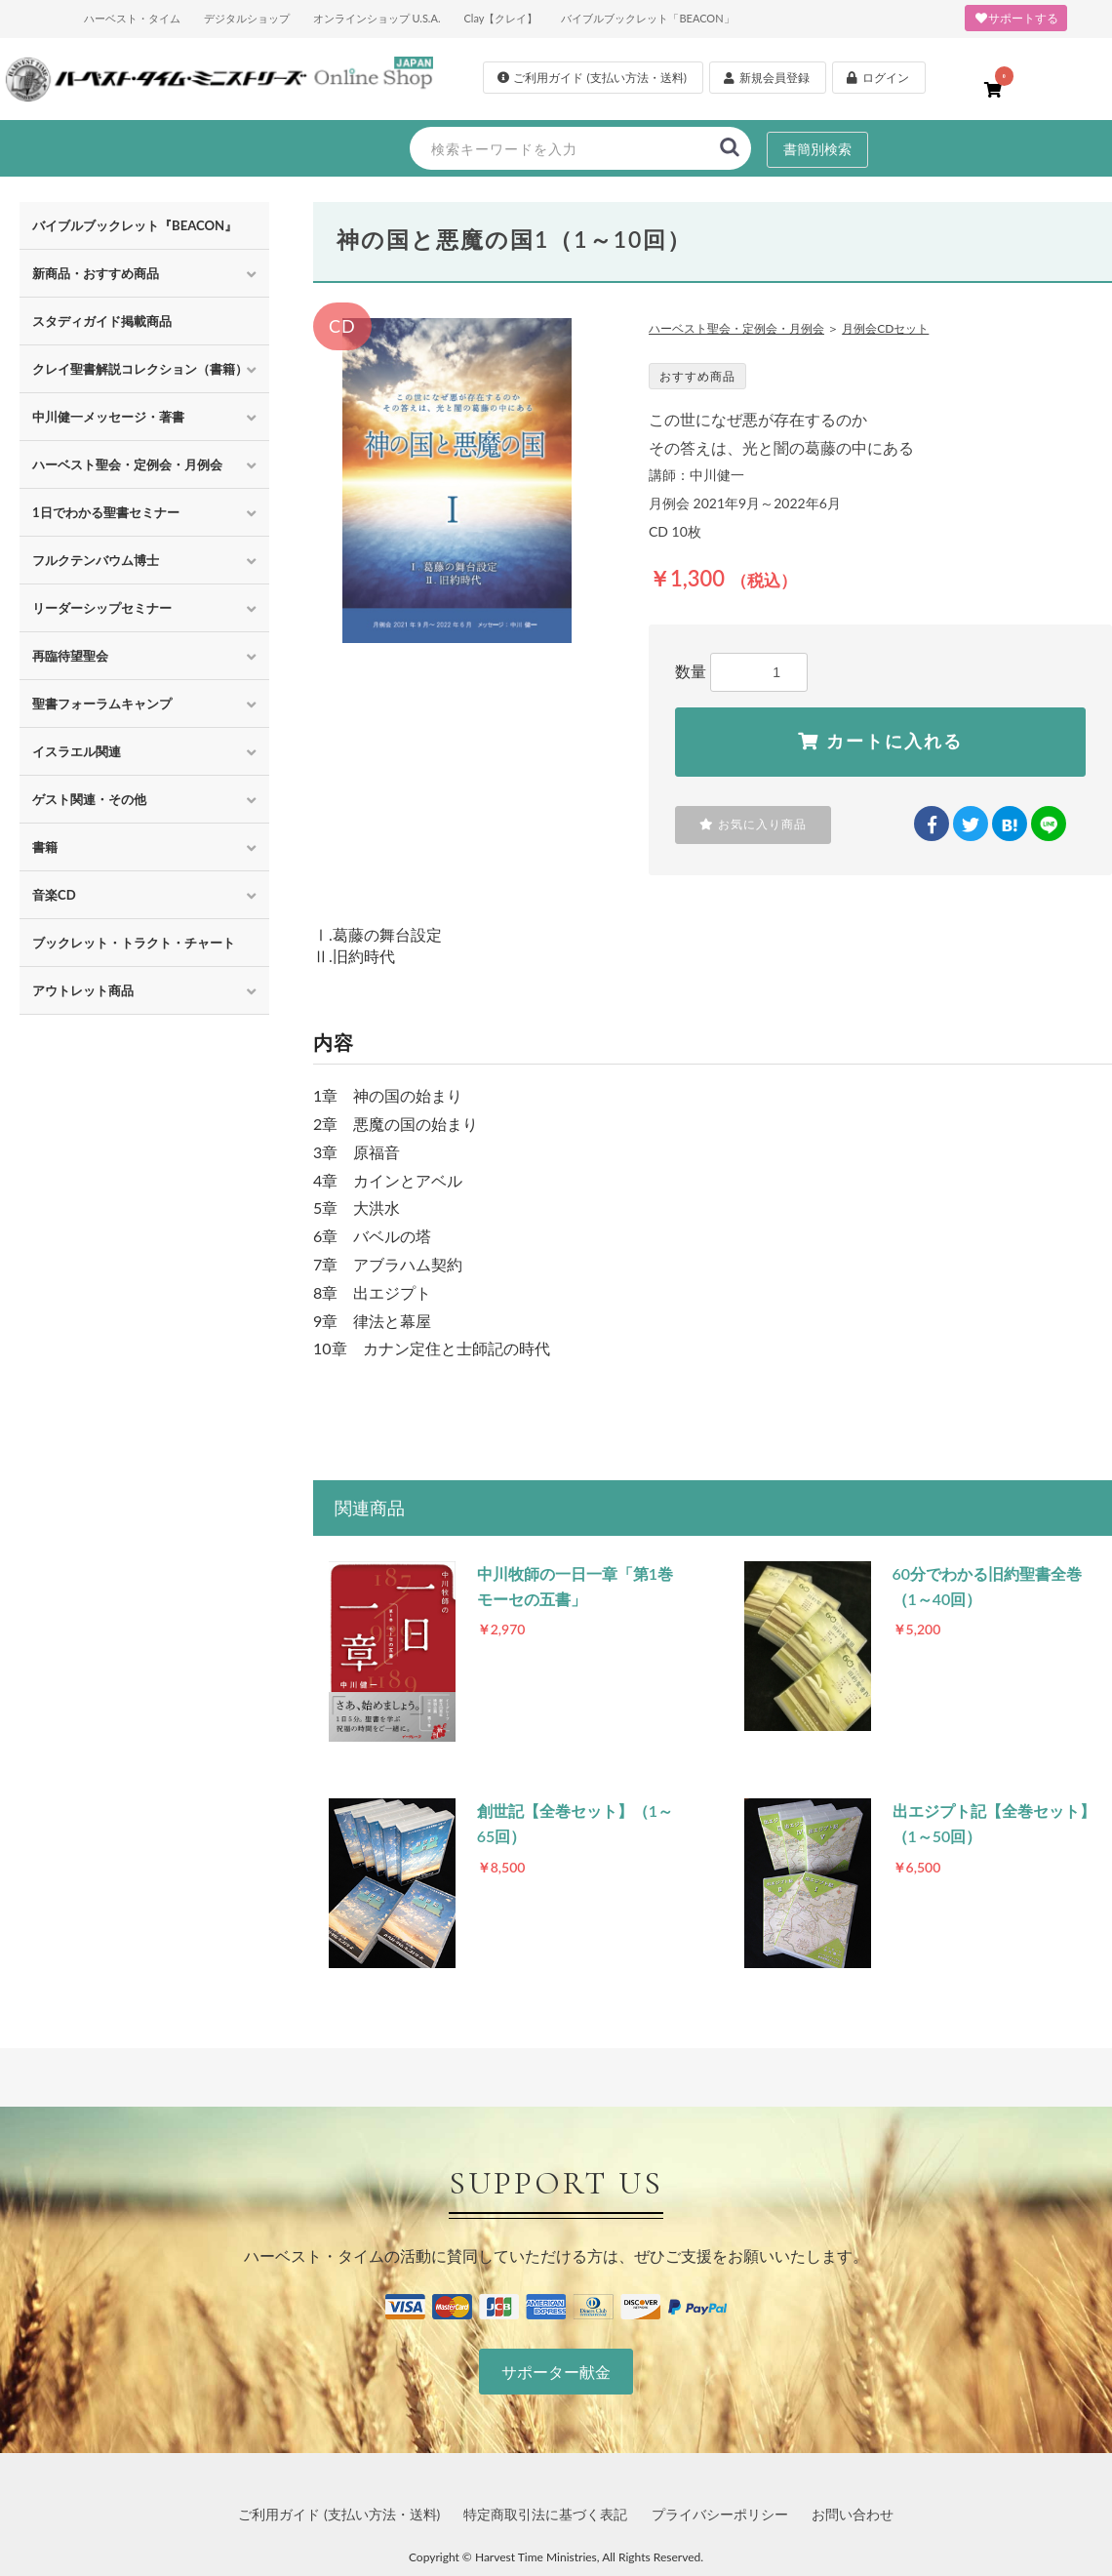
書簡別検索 (817, 149)
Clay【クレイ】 (500, 18)
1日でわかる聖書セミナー (105, 512)
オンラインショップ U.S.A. (377, 18)
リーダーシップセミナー (102, 608)
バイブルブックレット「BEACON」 (647, 18)
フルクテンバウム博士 (95, 560)
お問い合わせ (853, 2514)
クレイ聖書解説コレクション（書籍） (140, 369)
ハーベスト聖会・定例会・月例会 (127, 464)
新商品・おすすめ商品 (95, 273)
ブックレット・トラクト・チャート (133, 942)
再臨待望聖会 (70, 656)
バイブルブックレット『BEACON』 (134, 225)
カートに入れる (880, 741)
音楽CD (54, 895)
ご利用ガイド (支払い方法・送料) (339, 2514)
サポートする (1015, 18)
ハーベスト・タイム (132, 18)
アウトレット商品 (83, 990)
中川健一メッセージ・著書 (108, 416)
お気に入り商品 (753, 824)
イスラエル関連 (76, 751)
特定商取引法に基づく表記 (545, 2514)
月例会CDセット (885, 328)
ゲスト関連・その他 (89, 799)
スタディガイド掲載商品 (102, 321)
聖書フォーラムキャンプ (102, 703)
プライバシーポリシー (720, 2514)
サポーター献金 (556, 2371)
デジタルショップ (247, 18)
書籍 (45, 847)
